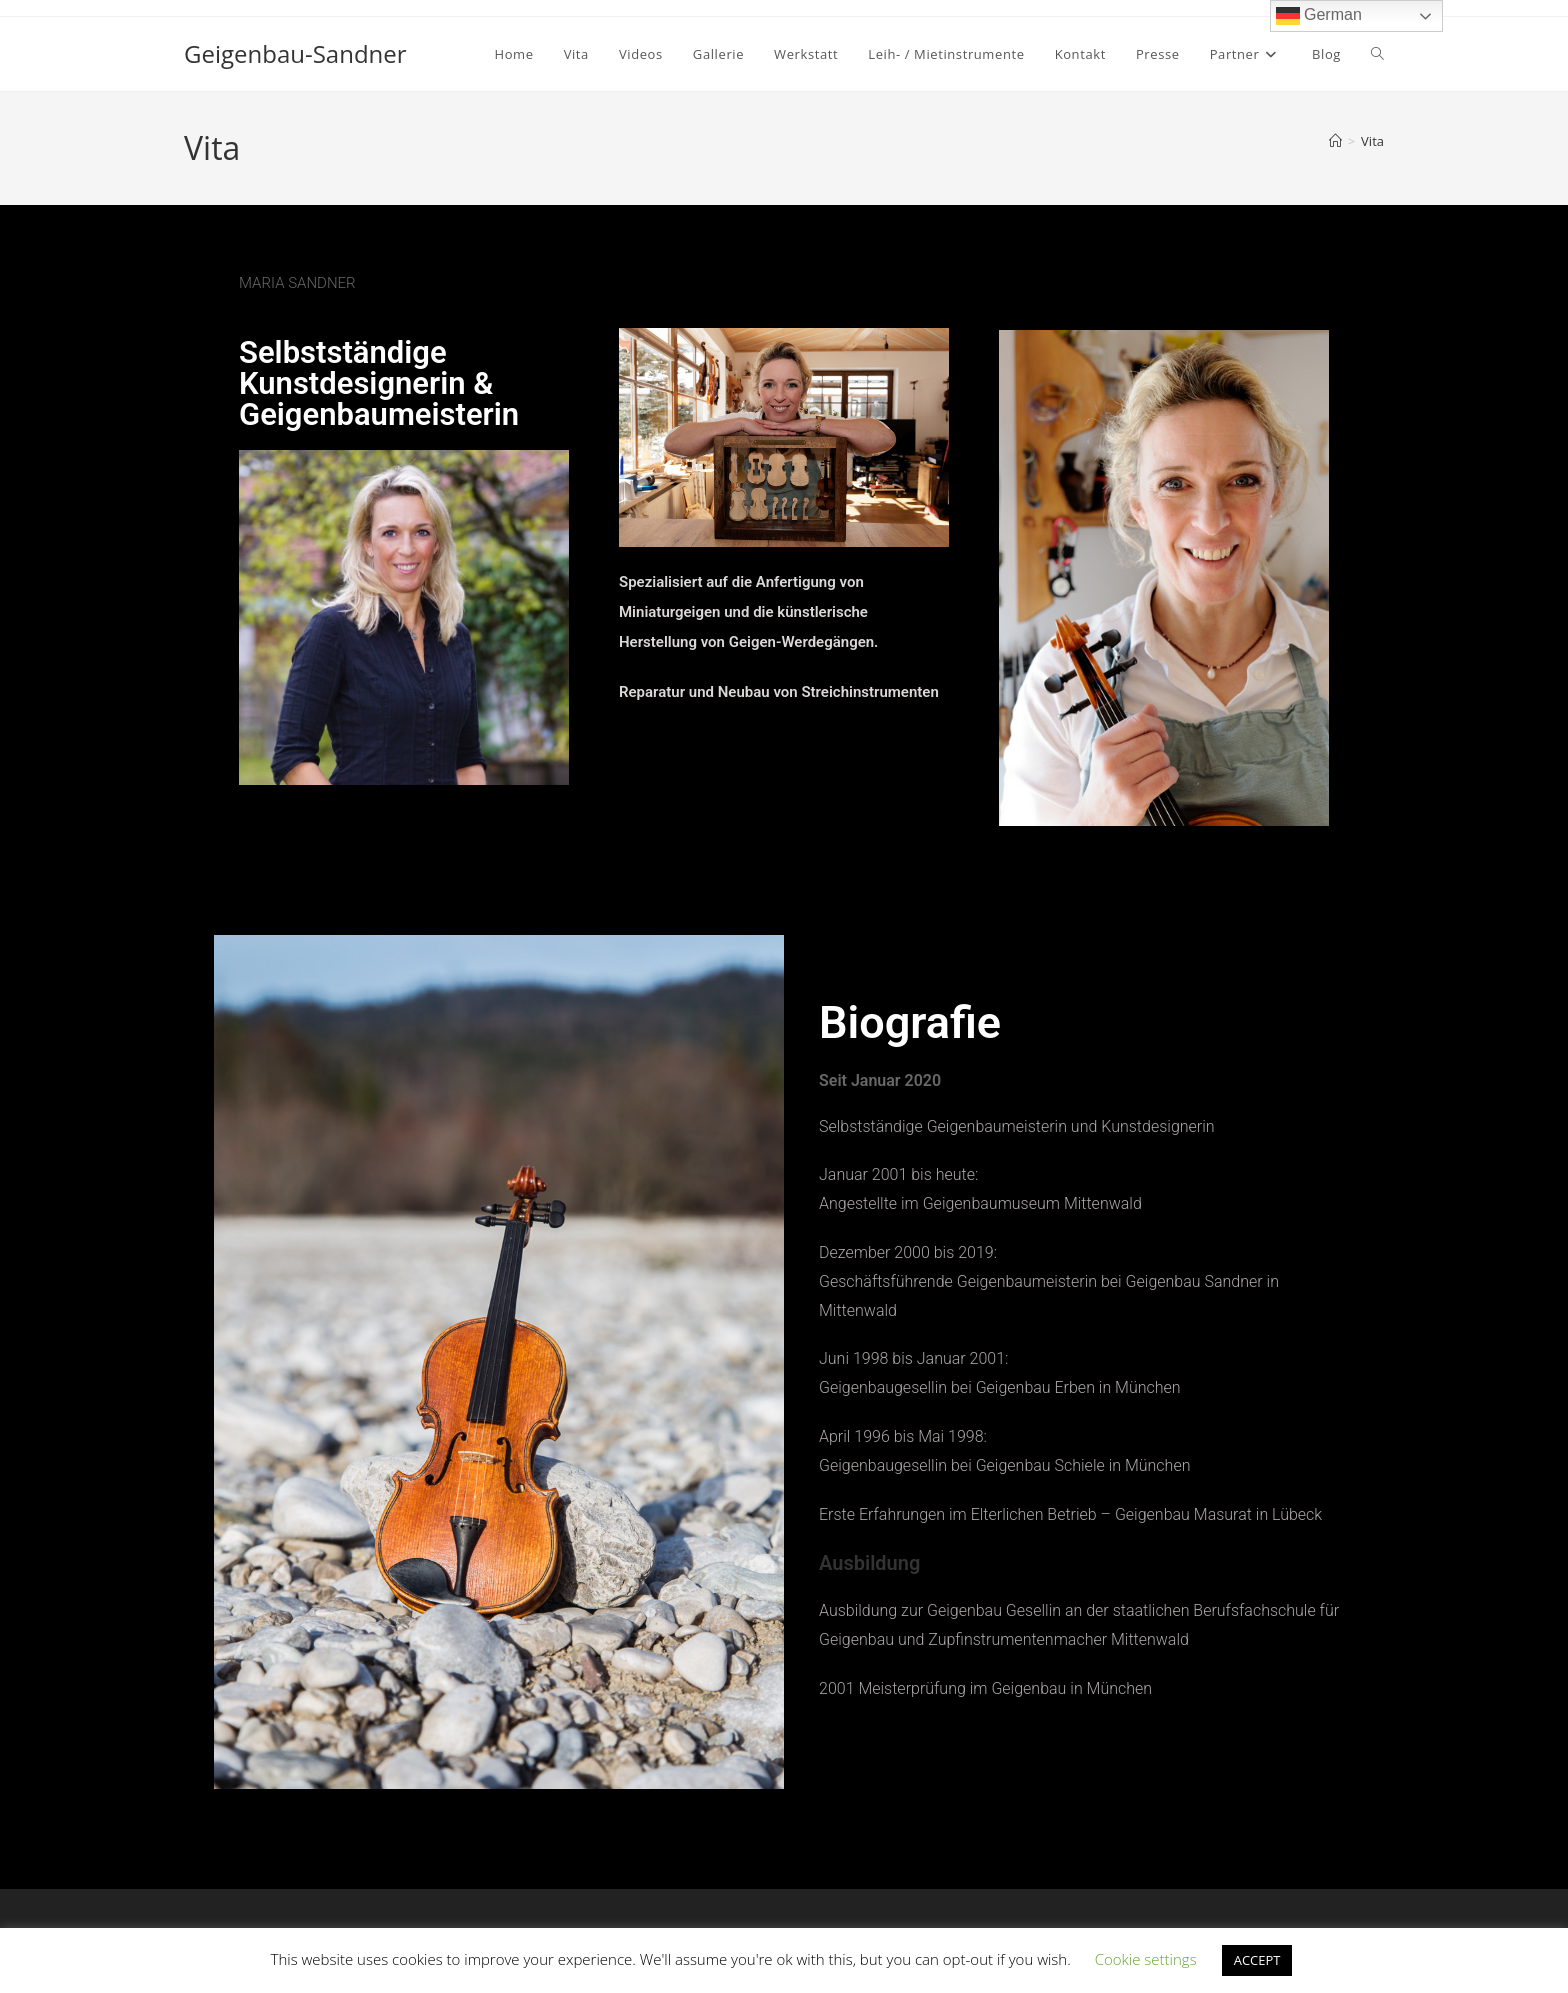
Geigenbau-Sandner (295, 53)
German (1319, 16)
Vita (1372, 141)
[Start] (1335, 141)
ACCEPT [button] (1257, 1960)
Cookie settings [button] (1146, 1959)
